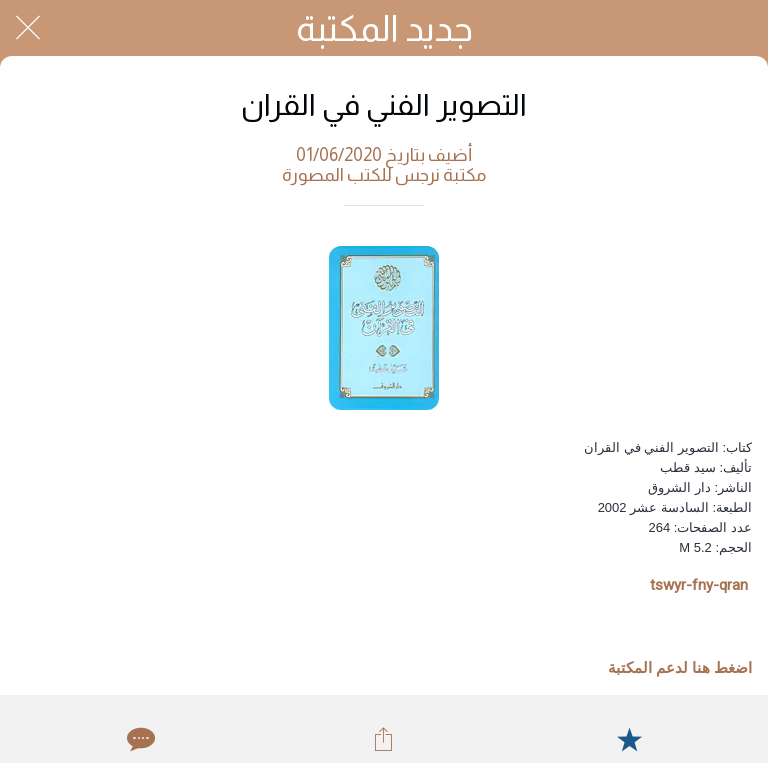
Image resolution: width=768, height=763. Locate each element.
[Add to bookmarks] (629, 739)
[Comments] (139, 739)
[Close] (28, 28)
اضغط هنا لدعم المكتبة (680, 668)
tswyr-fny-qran (699, 585)
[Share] (384, 739)
